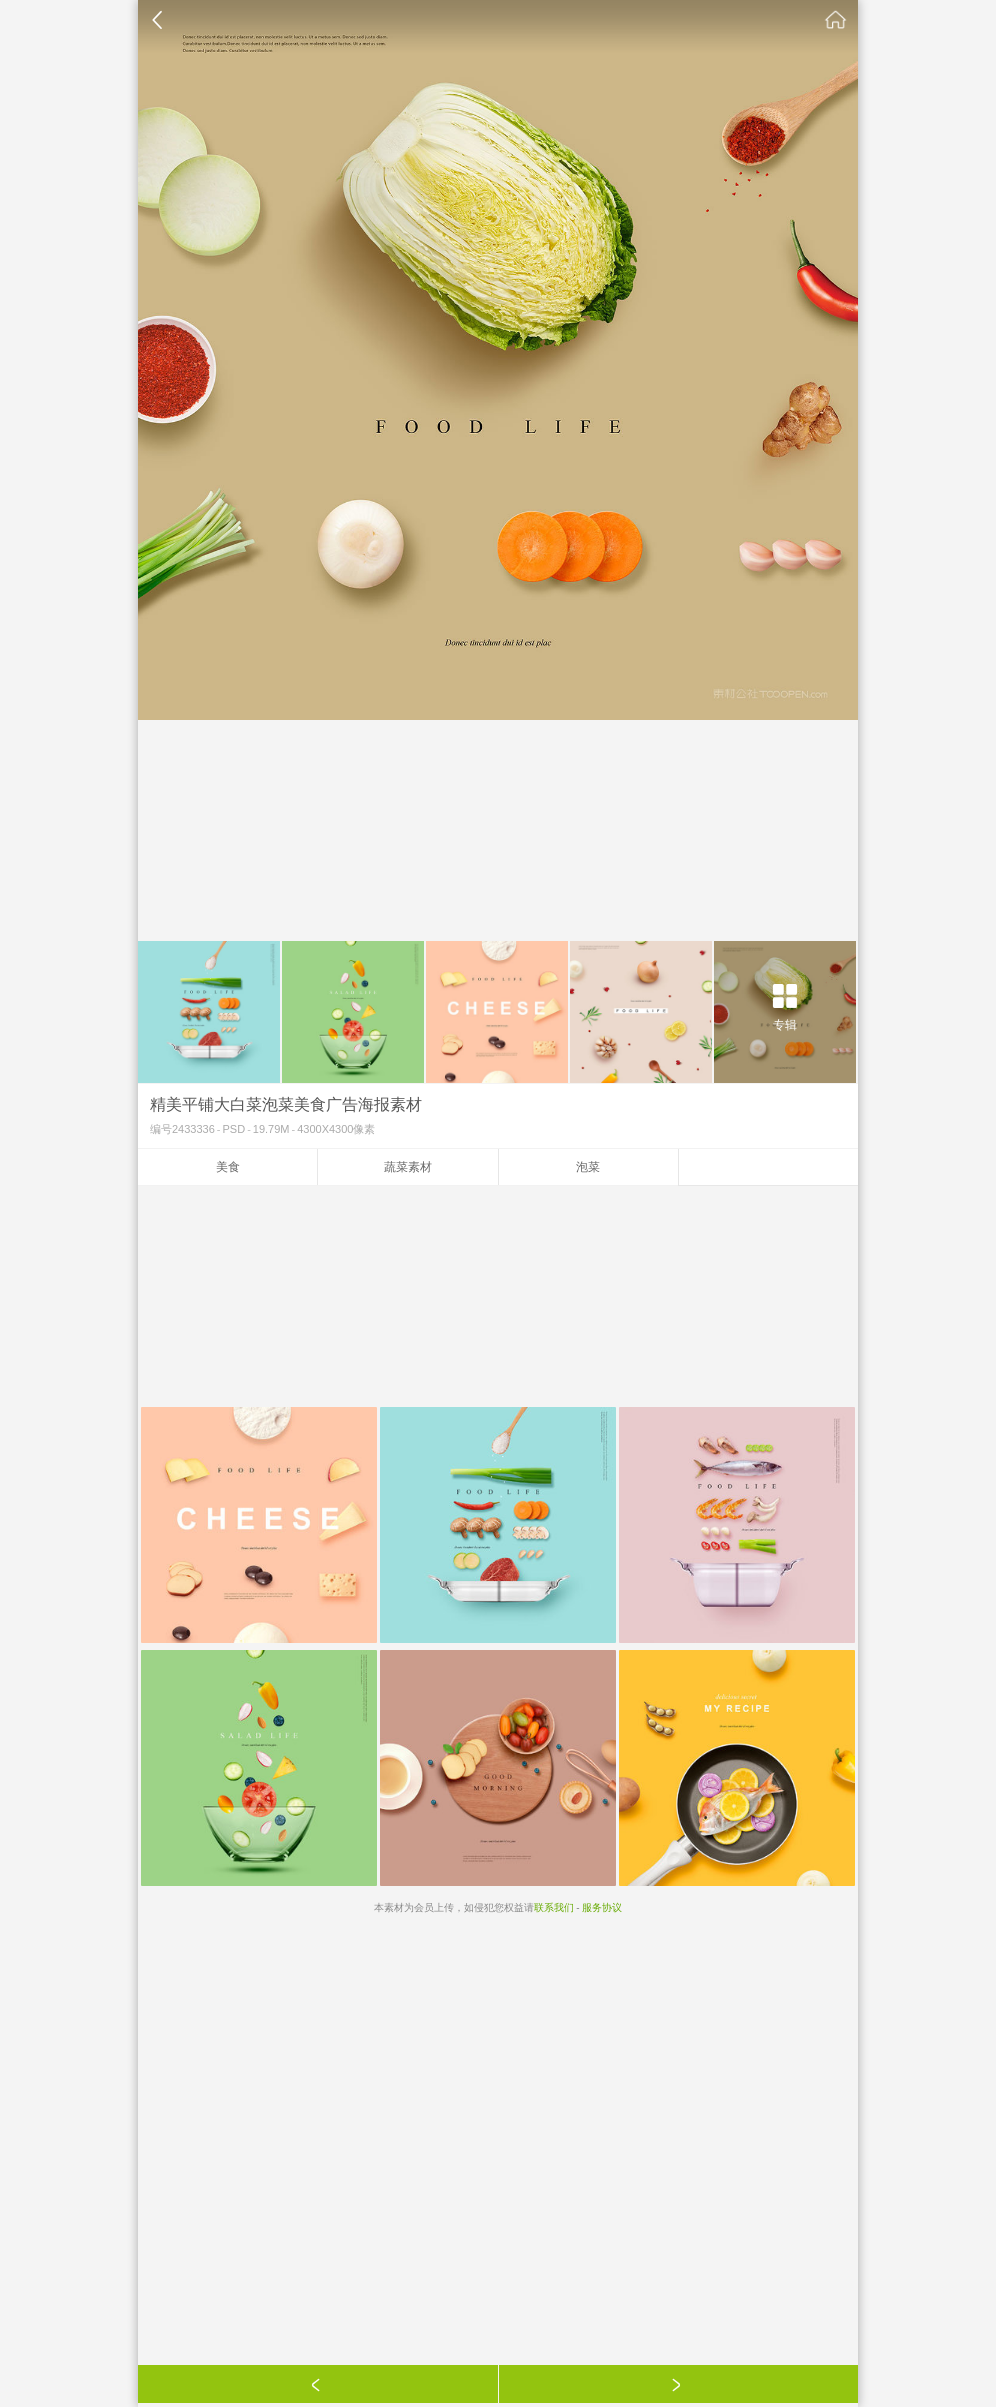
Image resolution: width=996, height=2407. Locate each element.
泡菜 (588, 1167)
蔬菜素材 (408, 1167)
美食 (228, 1167)
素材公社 (836, 20)
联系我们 (554, 1907)
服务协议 (602, 1907)
